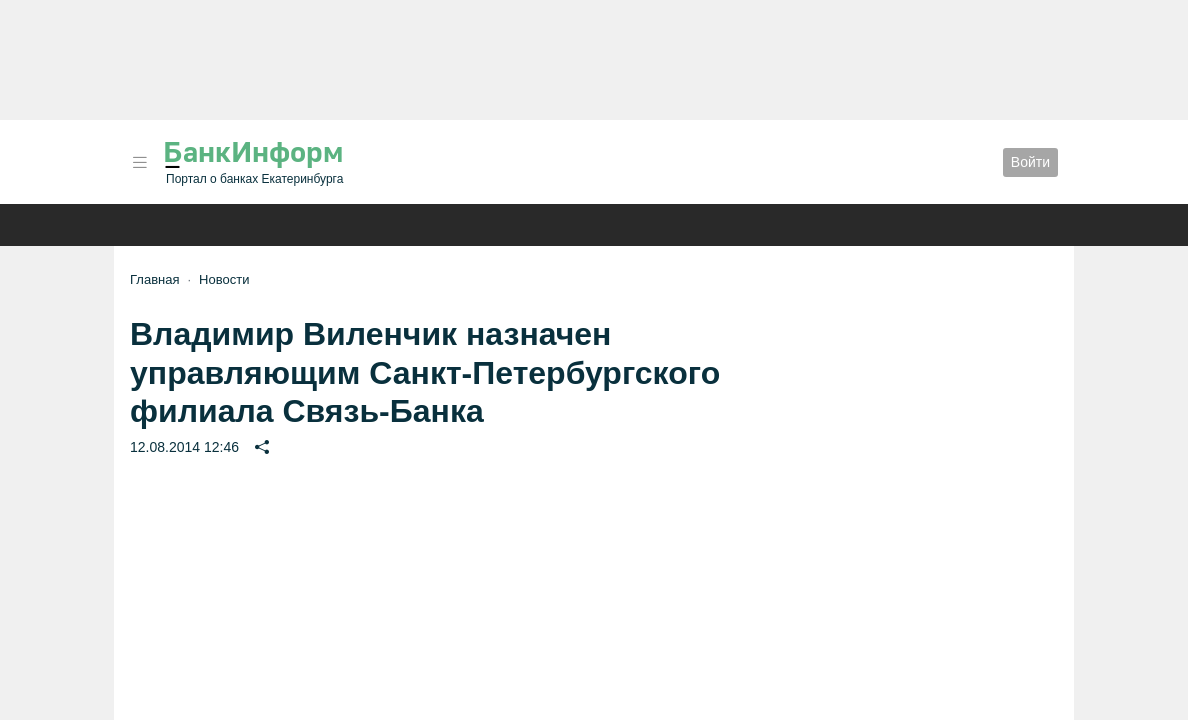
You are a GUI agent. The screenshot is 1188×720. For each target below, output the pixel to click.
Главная (154, 279)
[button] (140, 162)
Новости (224, 279)
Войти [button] (1030, 162)
